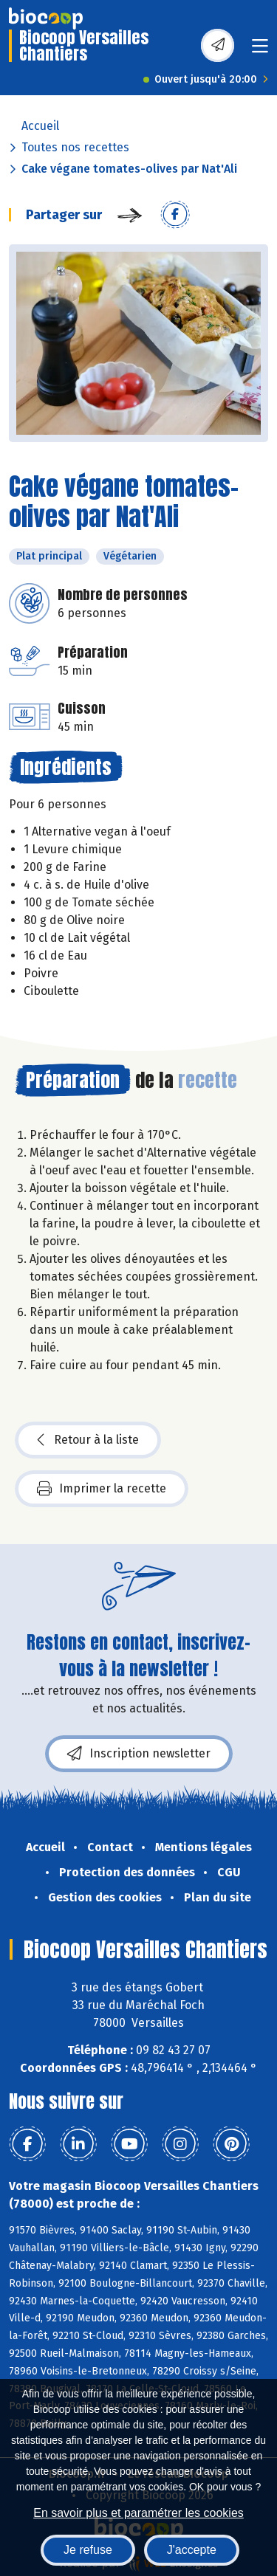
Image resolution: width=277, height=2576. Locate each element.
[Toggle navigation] (260, 50)
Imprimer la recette (101, 1488)
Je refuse (88, 2550)
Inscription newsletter (139, 1753)
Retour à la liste (88, 1440)
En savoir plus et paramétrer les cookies (138, 2513)
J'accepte (191, 2550)
